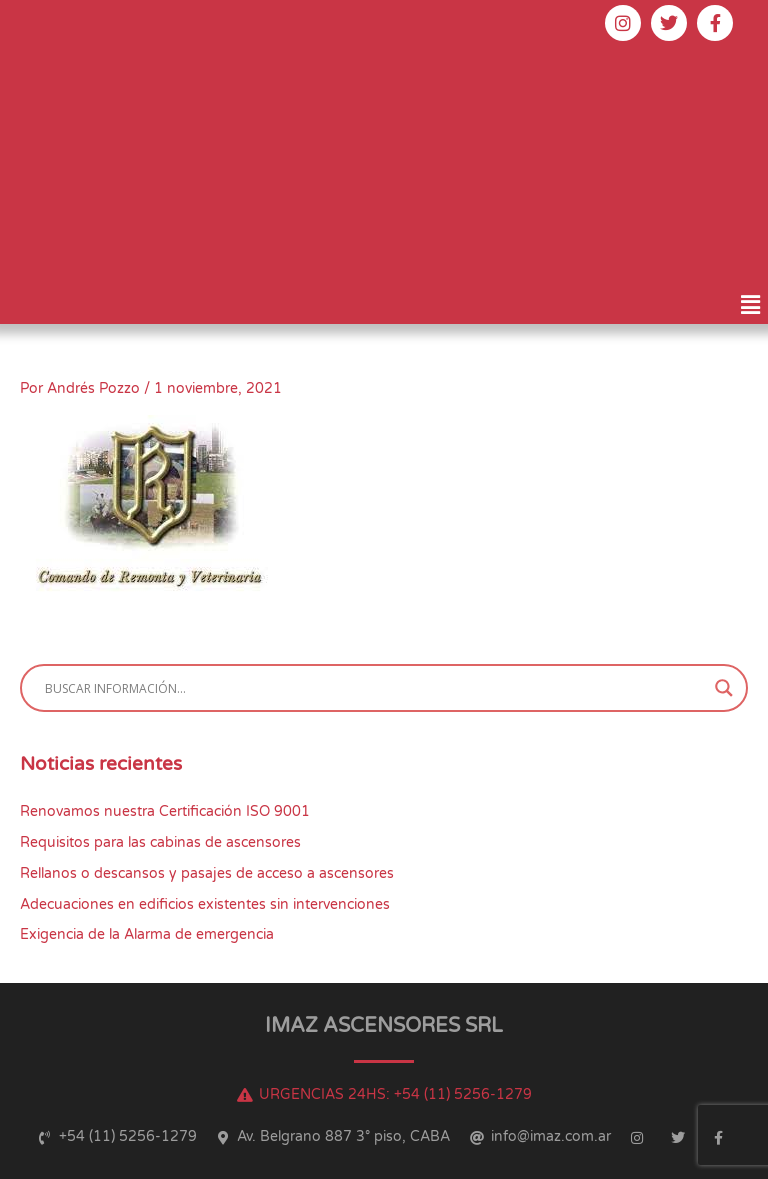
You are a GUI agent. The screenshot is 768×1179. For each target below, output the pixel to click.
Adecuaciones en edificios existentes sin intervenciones (205, 904)
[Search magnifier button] (724, 688)
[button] (751, 305)
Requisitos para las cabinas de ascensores (160, 842)
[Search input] (375, 688)
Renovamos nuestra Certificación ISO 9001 (165, 811)
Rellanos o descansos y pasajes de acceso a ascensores (207, 873)
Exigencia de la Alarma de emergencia (147, 934)
